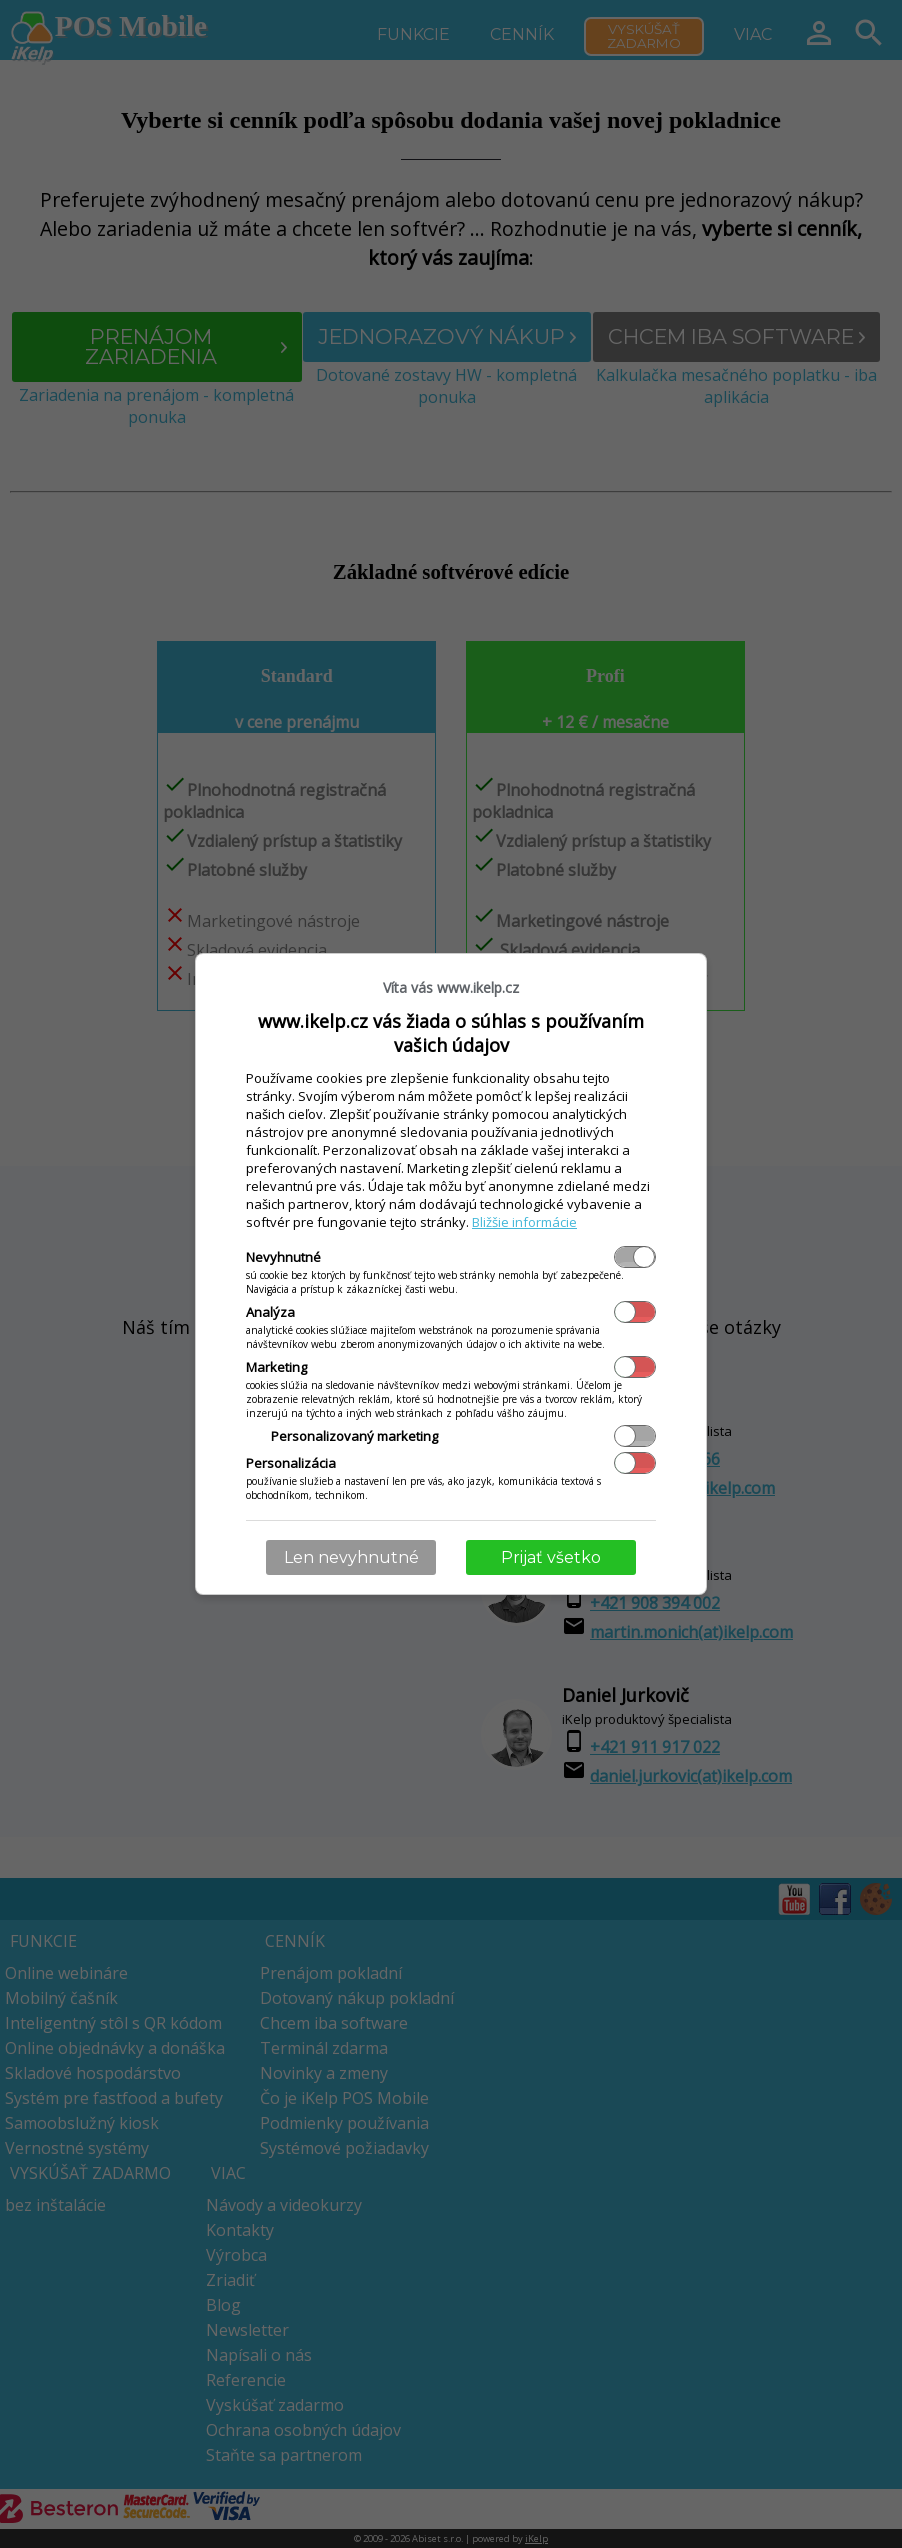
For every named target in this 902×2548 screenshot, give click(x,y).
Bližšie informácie (524, 1222)
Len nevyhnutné (351, 1557)
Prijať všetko (551, 1557)
